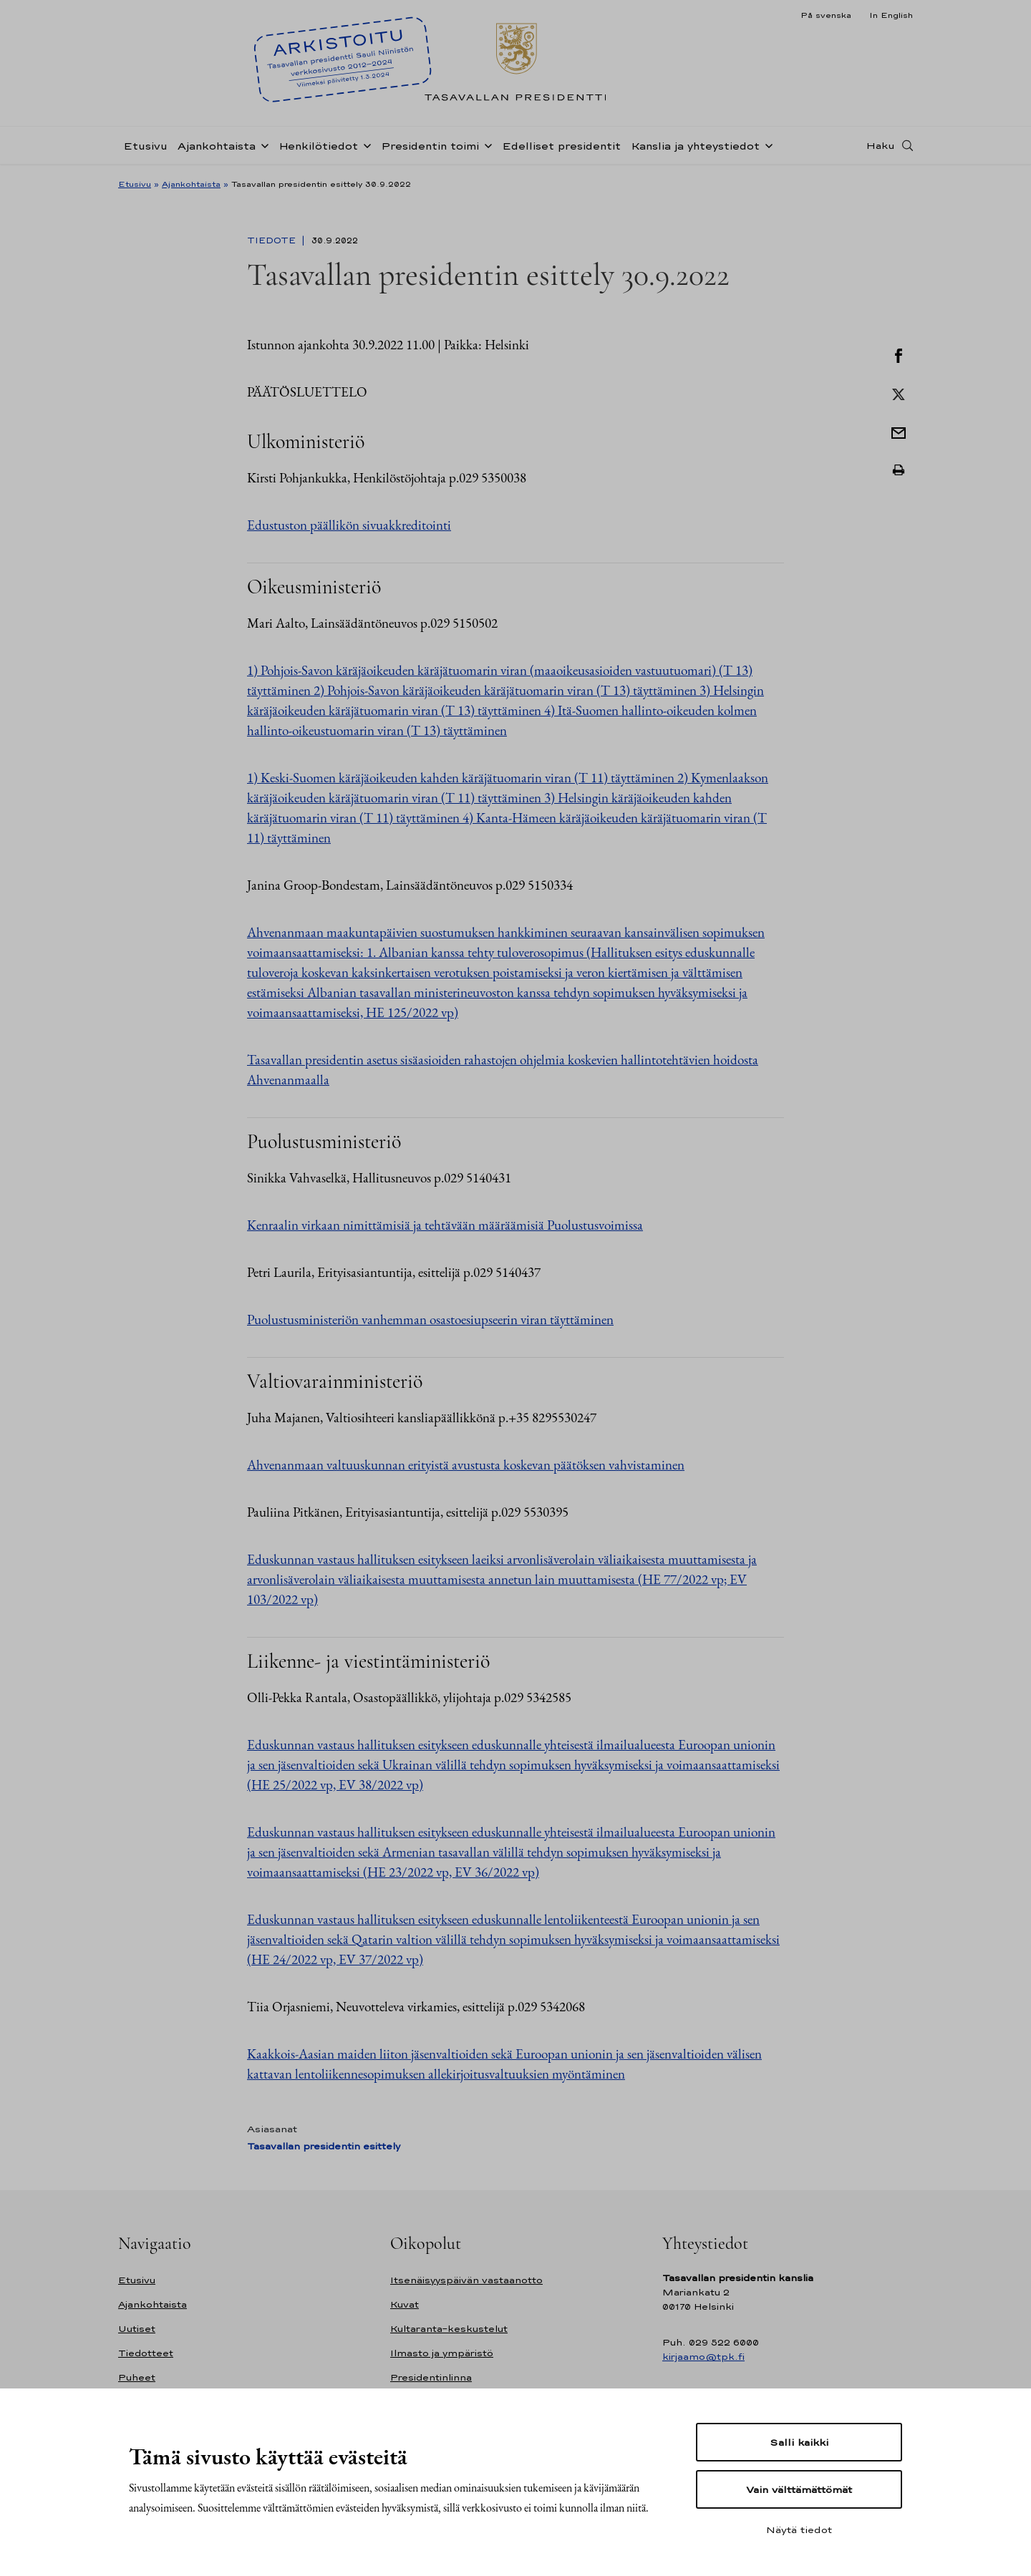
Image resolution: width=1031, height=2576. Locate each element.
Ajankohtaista (217, 145)
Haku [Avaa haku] (880, 145)
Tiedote (273, 240)
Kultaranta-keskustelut (449, 2329)
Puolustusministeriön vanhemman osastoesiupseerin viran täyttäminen (430, 1319)
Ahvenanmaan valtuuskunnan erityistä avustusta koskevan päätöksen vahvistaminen (465, 1465)
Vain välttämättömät (799, 2489)
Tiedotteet (145, 2353)
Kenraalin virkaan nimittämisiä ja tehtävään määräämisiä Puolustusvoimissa (445, 1225)
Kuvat (404, 2304)
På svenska (825, 15)
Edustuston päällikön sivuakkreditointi (349, 525)
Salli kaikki (799, 2442)
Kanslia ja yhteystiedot (695, 145)
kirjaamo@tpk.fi (703, 2357)
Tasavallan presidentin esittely (323, 2146)
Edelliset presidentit (561, 145)
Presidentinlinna (431, 2377)
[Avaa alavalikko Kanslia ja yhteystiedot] (766, 144)
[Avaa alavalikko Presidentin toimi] (485, 144)
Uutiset (136, 2329)
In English (891, 15)
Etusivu (145, 145)
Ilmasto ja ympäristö (441, 2353)
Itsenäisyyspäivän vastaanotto (466, 2280)
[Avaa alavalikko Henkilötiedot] (364, 144)
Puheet (136, 2377)
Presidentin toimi (430, 145)
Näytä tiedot (799, 2529)
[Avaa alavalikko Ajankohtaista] (262, 144)
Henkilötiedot (318, 145)
